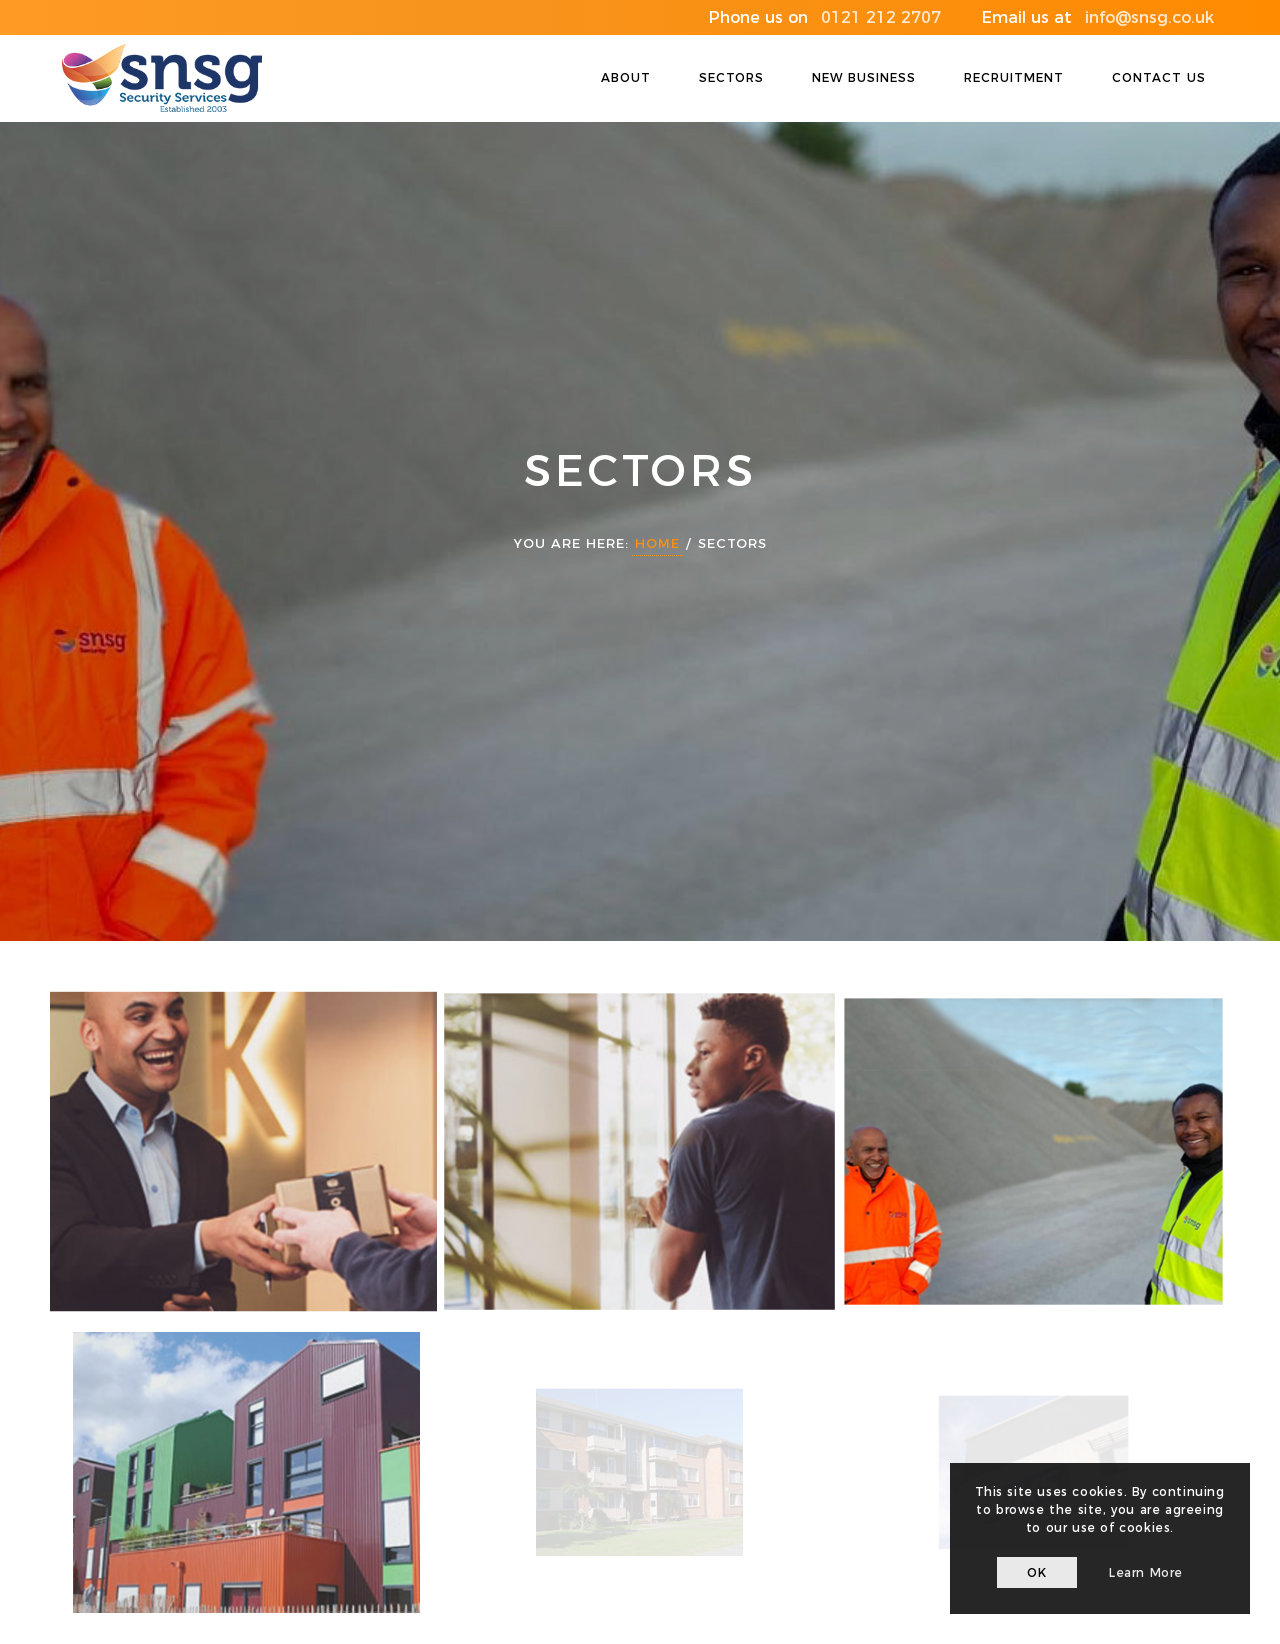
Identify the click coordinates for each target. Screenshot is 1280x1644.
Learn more (1146, 1572)
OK (1036, 1572)
